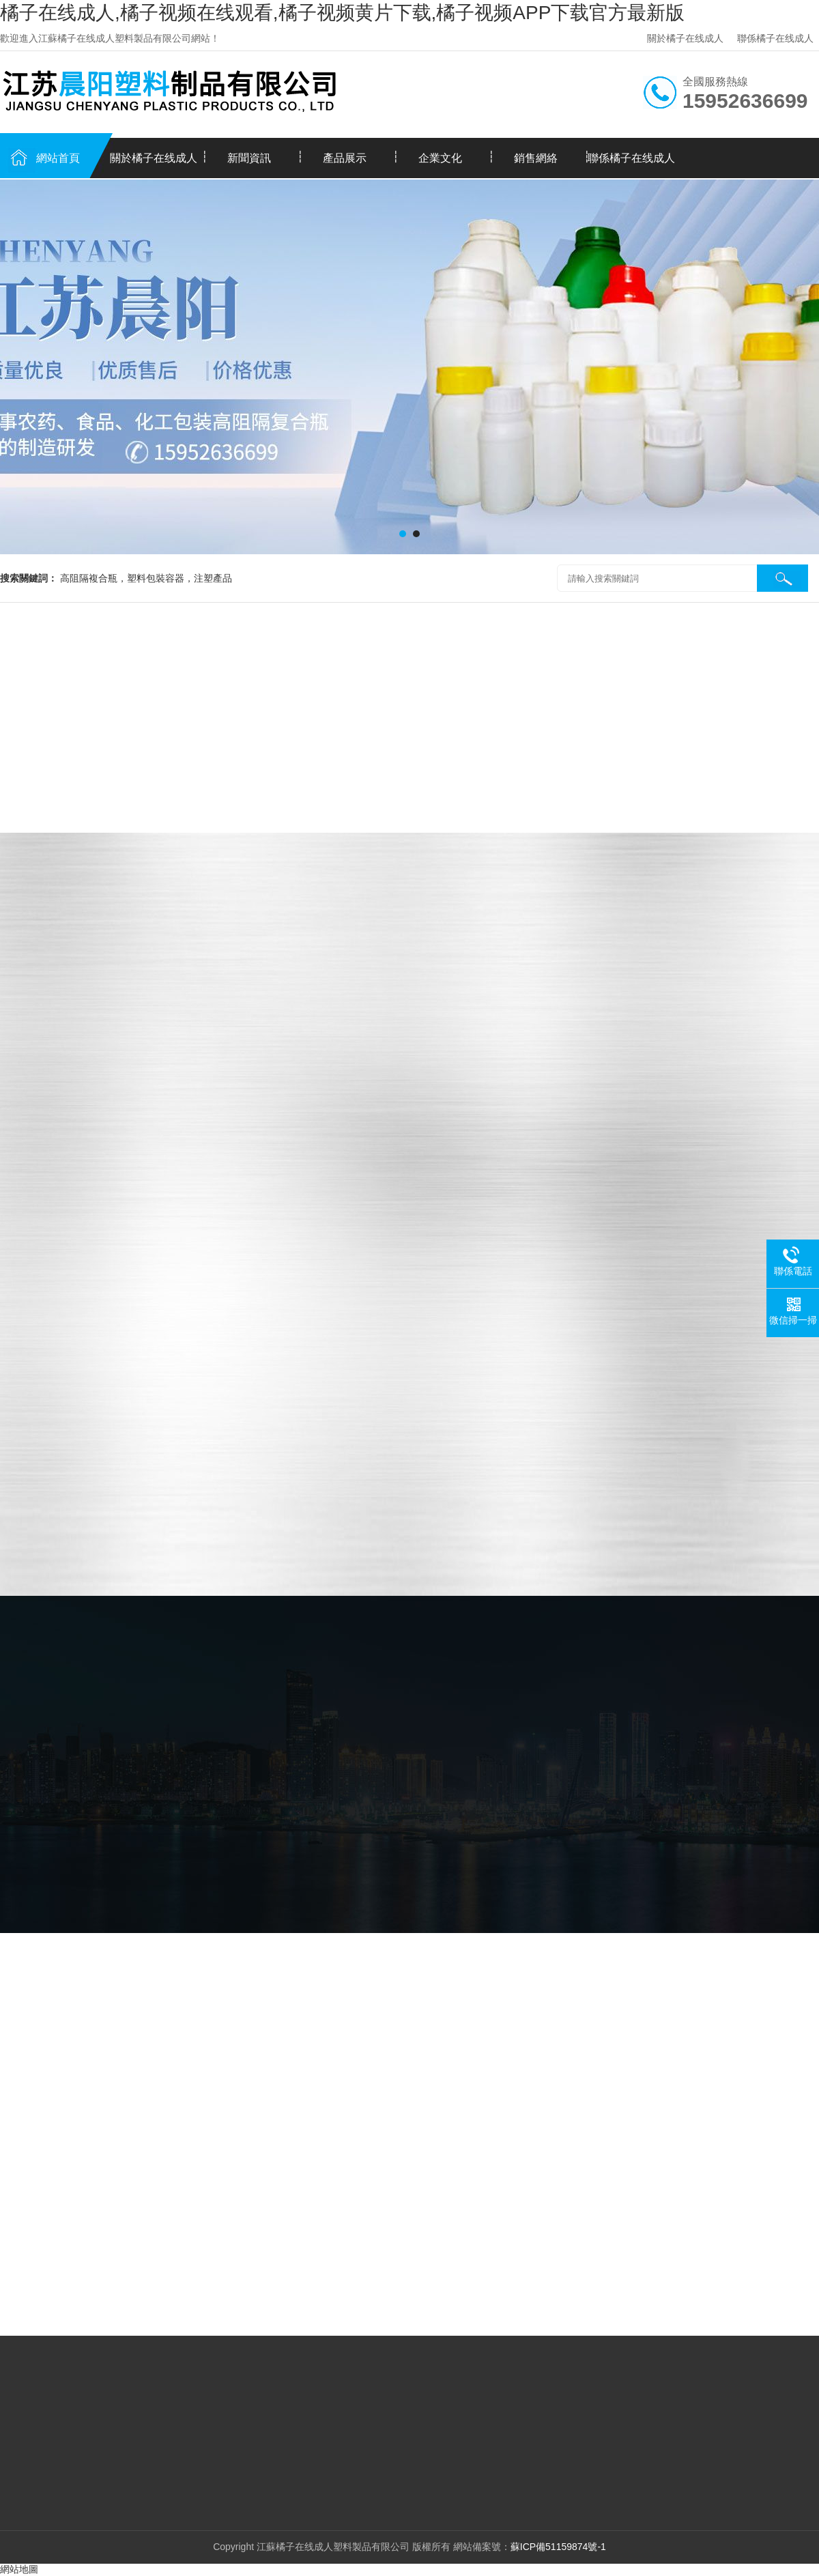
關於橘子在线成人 (685, 38)
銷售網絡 (536, 158)
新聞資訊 (249, 158)
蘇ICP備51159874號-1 (558, 2546)
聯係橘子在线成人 (775, 38)
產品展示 (345, 158)
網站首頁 (58, 158)
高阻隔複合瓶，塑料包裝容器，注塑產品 (146, 578)
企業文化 (440, 158)
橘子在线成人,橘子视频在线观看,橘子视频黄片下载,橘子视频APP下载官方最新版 (342, 12)
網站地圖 (19, 2569)
